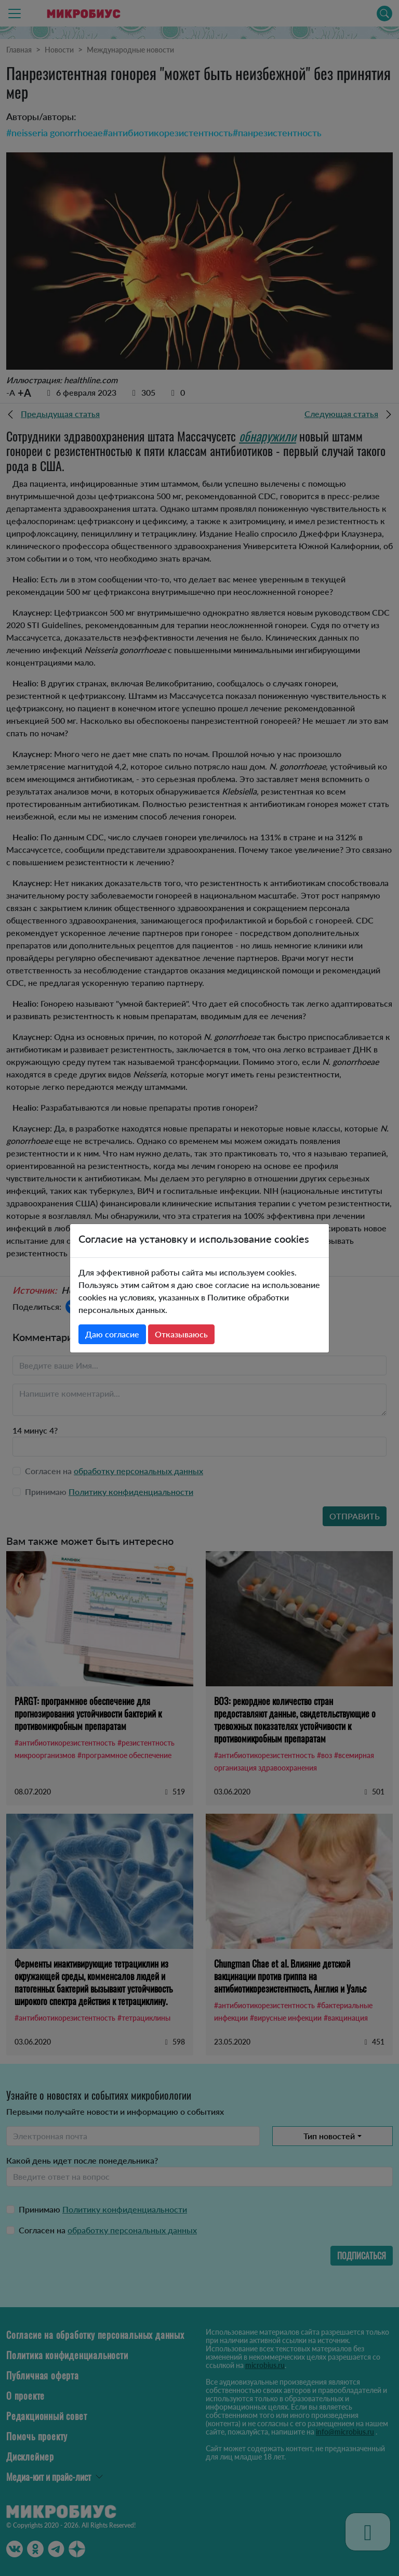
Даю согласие (112, 1334)
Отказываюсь (181, 1334)
